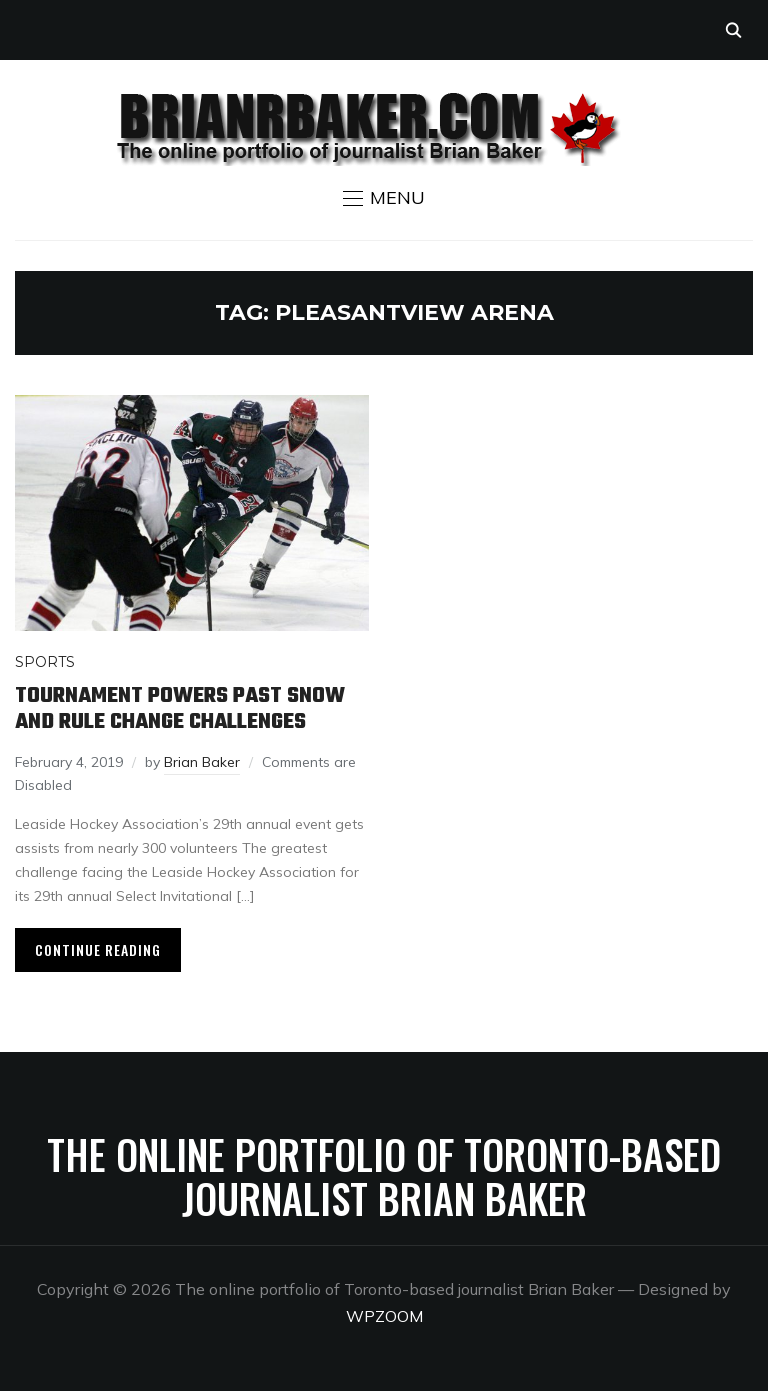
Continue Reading (98, 949)
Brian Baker (202, 762)
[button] (384, 198)
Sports (45, 662)
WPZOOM (384, 1316)
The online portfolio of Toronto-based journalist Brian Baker (384, 1176)
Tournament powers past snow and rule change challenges (180, 709)
